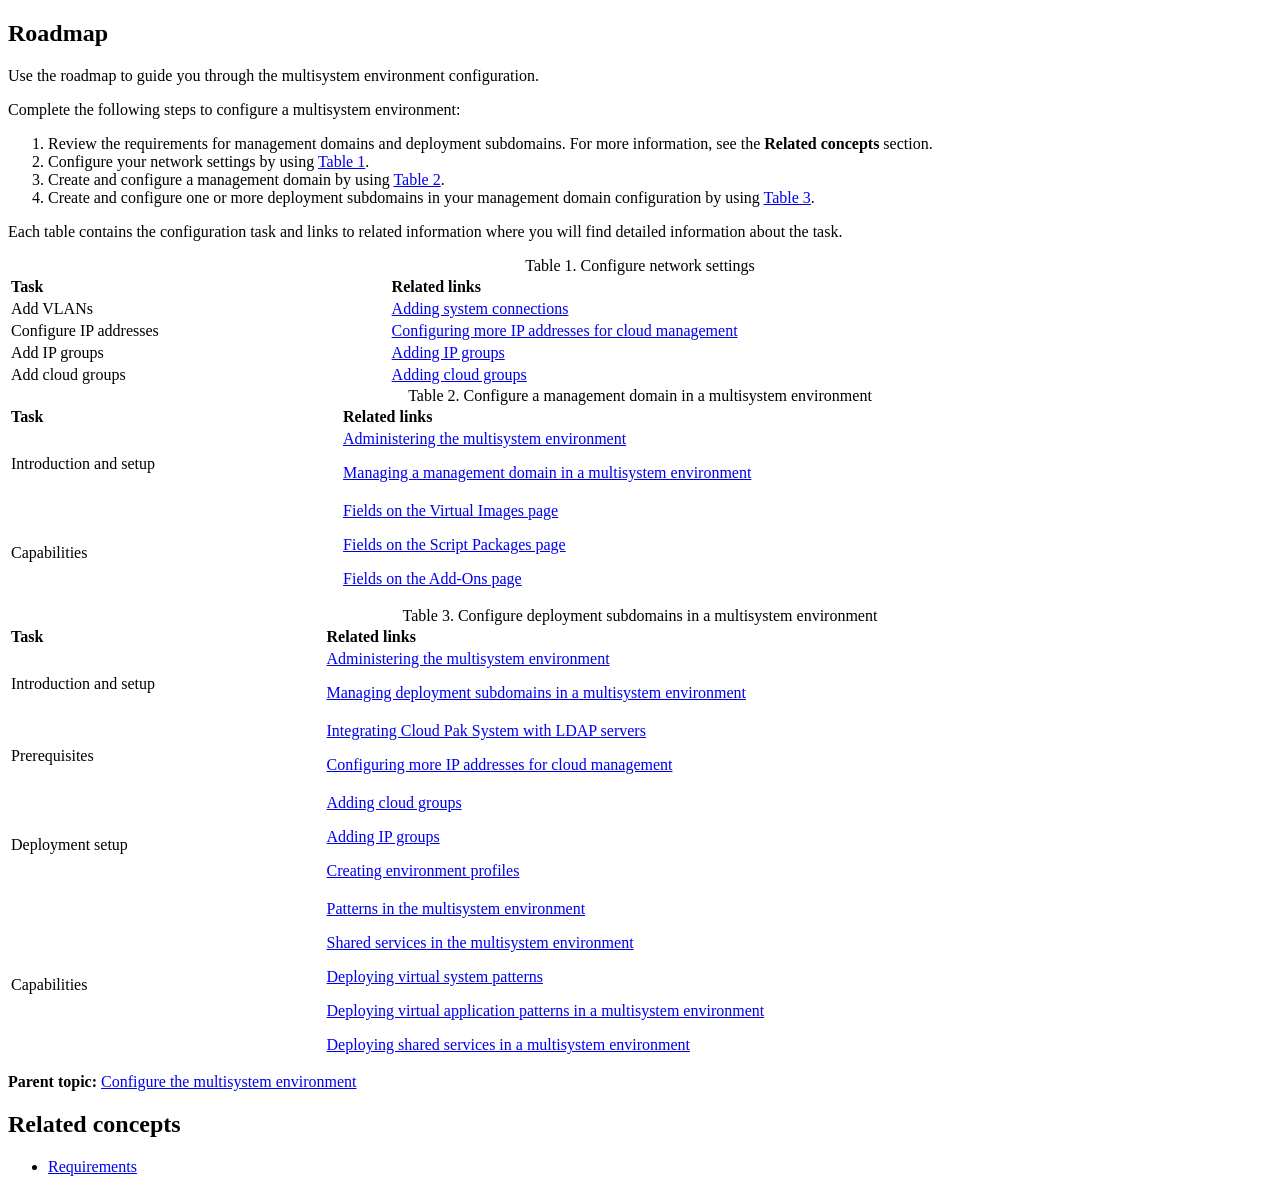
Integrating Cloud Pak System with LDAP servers (486, 730)
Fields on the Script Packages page (454, 544)
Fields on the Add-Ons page (432, 578)
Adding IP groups (448, 352)
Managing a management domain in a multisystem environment (547, 472)
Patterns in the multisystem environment (456, 908)
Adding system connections (480, 308)
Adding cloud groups (459, 374)
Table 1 (341, 161)
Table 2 (416, 179)
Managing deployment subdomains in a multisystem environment (537, 692)
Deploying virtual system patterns (435, 976)
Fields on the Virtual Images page (450, 510)
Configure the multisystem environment (229, 1081)
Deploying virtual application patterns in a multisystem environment (546, 1010)
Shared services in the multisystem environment (480, 942)
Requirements (92, 1166)
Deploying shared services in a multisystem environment (508, 1044)
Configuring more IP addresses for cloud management (565, 330)
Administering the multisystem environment (484, 438)
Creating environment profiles (423, 870)
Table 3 (787, 197)
